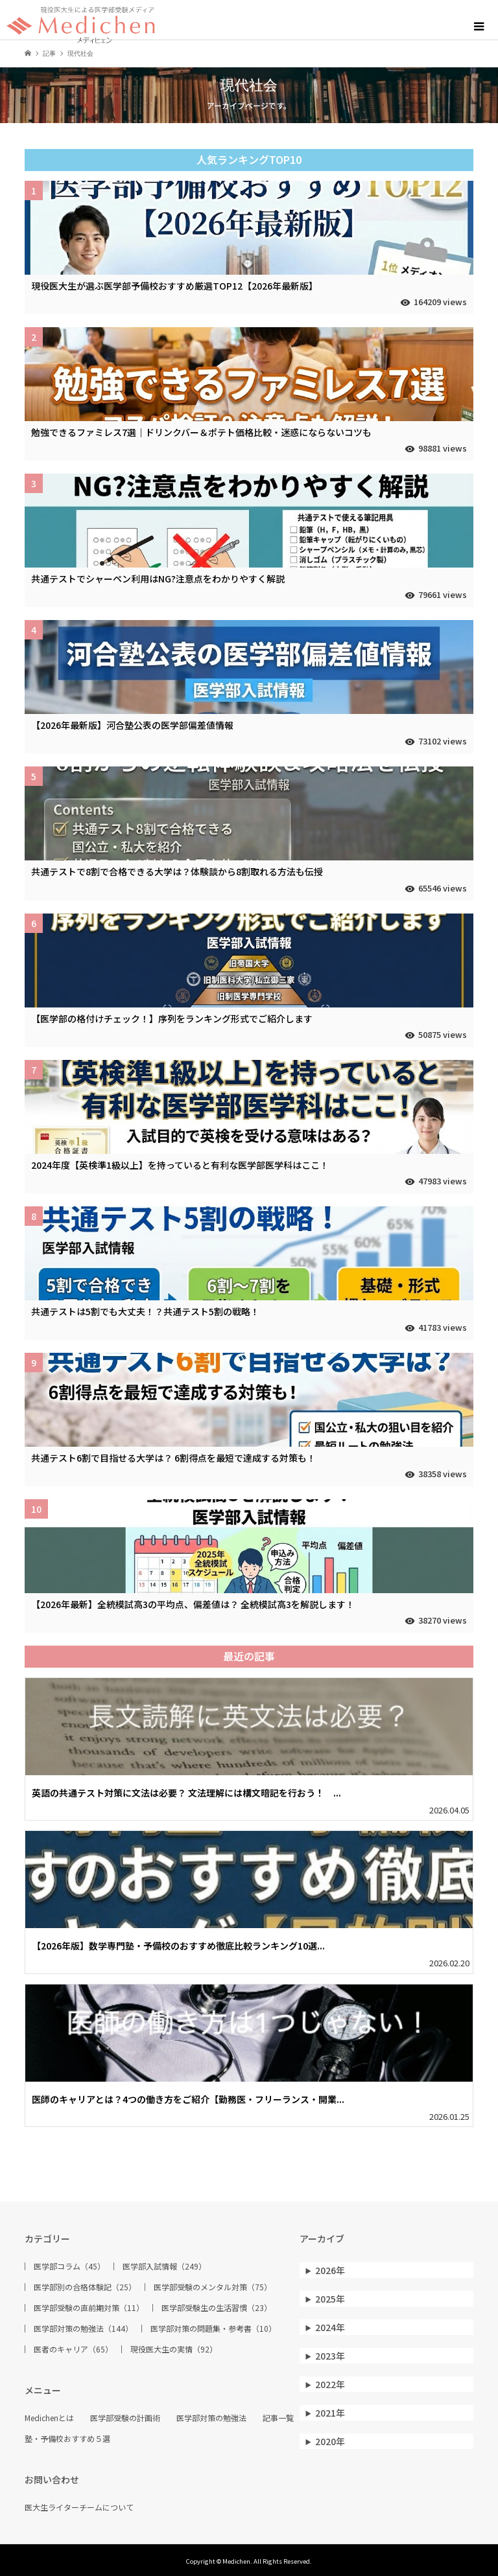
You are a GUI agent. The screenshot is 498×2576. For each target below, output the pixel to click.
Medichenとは (49, 2418)
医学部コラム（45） (69, 2266)
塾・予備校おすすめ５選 (67, 2439)
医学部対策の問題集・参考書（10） (213, 2328)
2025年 (330, 2298)
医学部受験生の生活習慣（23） (216, 2308)
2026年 (330, 2270)
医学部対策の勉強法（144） (83, 2328)
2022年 (330, 2384)
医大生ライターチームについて (79, 2507)
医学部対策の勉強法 (211, 2418)
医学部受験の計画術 (125, 2418)
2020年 (330, 2441)
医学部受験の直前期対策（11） (89, 2308)
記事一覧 (278, 2418)
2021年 (330, 2412)
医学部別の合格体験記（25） (85, 2287)
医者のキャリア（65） (73, 2349)
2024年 (330, 2327)
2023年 (330, 2355)
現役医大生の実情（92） (173, 2349)
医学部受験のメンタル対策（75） (213, 2287)
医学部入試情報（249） (164, 2266)
